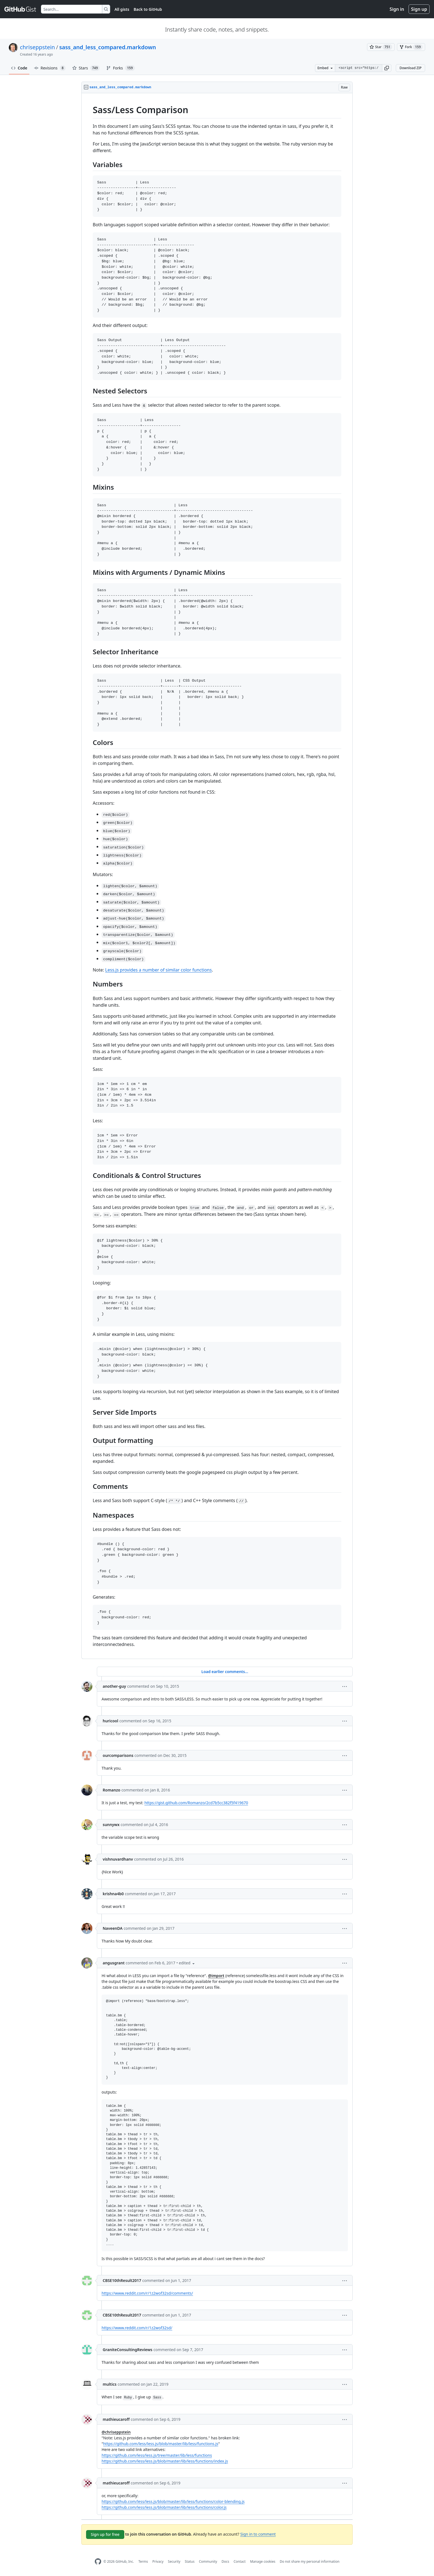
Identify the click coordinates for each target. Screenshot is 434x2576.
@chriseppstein (116, 2432)
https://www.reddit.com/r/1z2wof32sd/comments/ (147, 2293)
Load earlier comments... (224, 1671)
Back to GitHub (148, 9)
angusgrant (114, 1962)
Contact (240, 2561)
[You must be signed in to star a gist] (381, 47)
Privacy (158, 2561)
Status (190, 2561)
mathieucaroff (116, 2419)
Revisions (50, 68)
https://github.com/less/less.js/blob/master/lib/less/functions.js (160, 2443)
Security (174, 2561)
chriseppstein (37, 47)
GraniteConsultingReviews (128, 2349)
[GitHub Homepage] (98, 2561)
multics (110, 2384)
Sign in (397, 9)
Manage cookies (262, 2561)
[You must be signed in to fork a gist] (411, 47)
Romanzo (111, 1790)
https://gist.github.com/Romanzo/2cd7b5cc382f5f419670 (196, 1802)
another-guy (114, 1686)
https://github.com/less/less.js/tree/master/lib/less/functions (157, 2455)
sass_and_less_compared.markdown (107, 47)
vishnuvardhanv (118, 1859)
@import (216, 1975)
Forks (120, 68)
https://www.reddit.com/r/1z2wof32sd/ (137, 2327)
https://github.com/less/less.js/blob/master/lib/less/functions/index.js (165, 2461)
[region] (217, 876)
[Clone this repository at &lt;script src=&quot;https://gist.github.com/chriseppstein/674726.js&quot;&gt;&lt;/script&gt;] (358, 68)
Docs (225, 2561)
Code (19, 68)
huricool (110, 1720)
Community (208, 2561)
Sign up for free (105, 2534)
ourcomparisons (118, 1755)
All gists (122, 9)
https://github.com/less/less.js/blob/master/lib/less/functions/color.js (164, 2507)
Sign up (419, 9)
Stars (86, 68)
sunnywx (111, 1824)
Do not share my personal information (310, 2561)
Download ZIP (410, 68)
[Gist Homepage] (20, 9)
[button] (386, 68)
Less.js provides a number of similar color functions (158, 970)
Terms (143, 2561)
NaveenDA (113, 1928)
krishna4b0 (113, 1893)
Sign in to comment (258, 2534)
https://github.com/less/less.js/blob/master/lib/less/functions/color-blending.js (173, 2501)
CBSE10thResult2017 (122, 2280)
